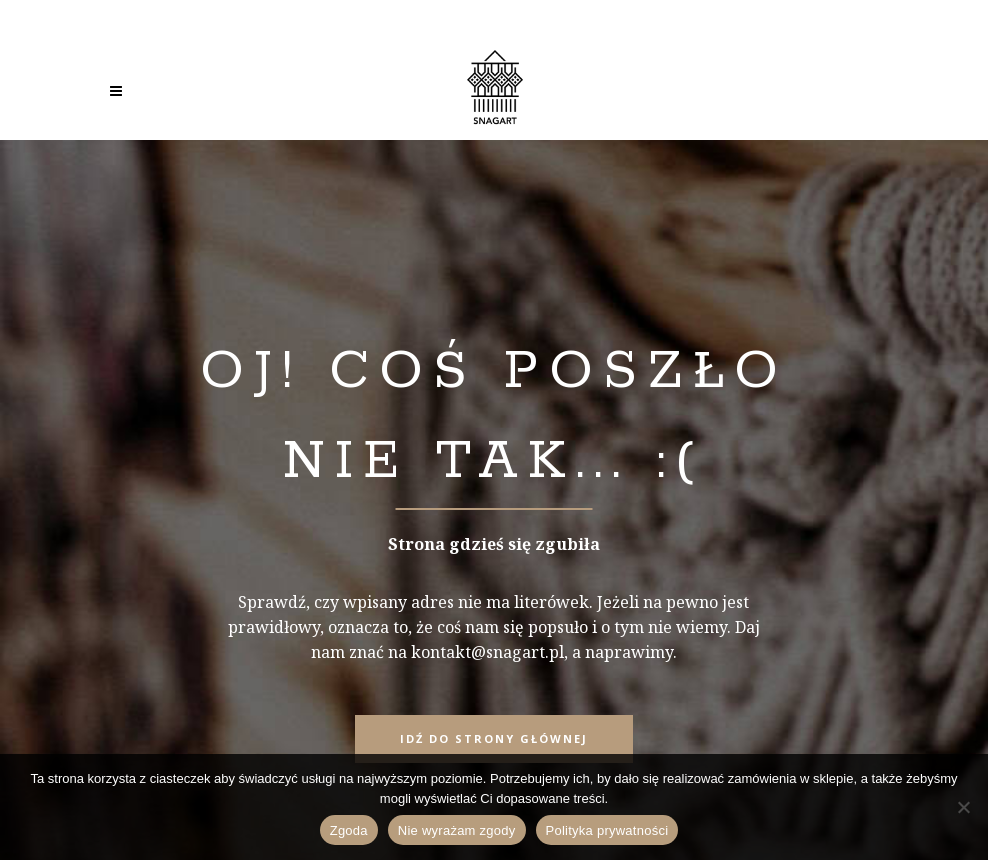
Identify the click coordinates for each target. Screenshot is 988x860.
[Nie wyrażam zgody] (963, 807)
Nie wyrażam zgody (457, 830)
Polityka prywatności (607, 830)
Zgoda (349, 830)
